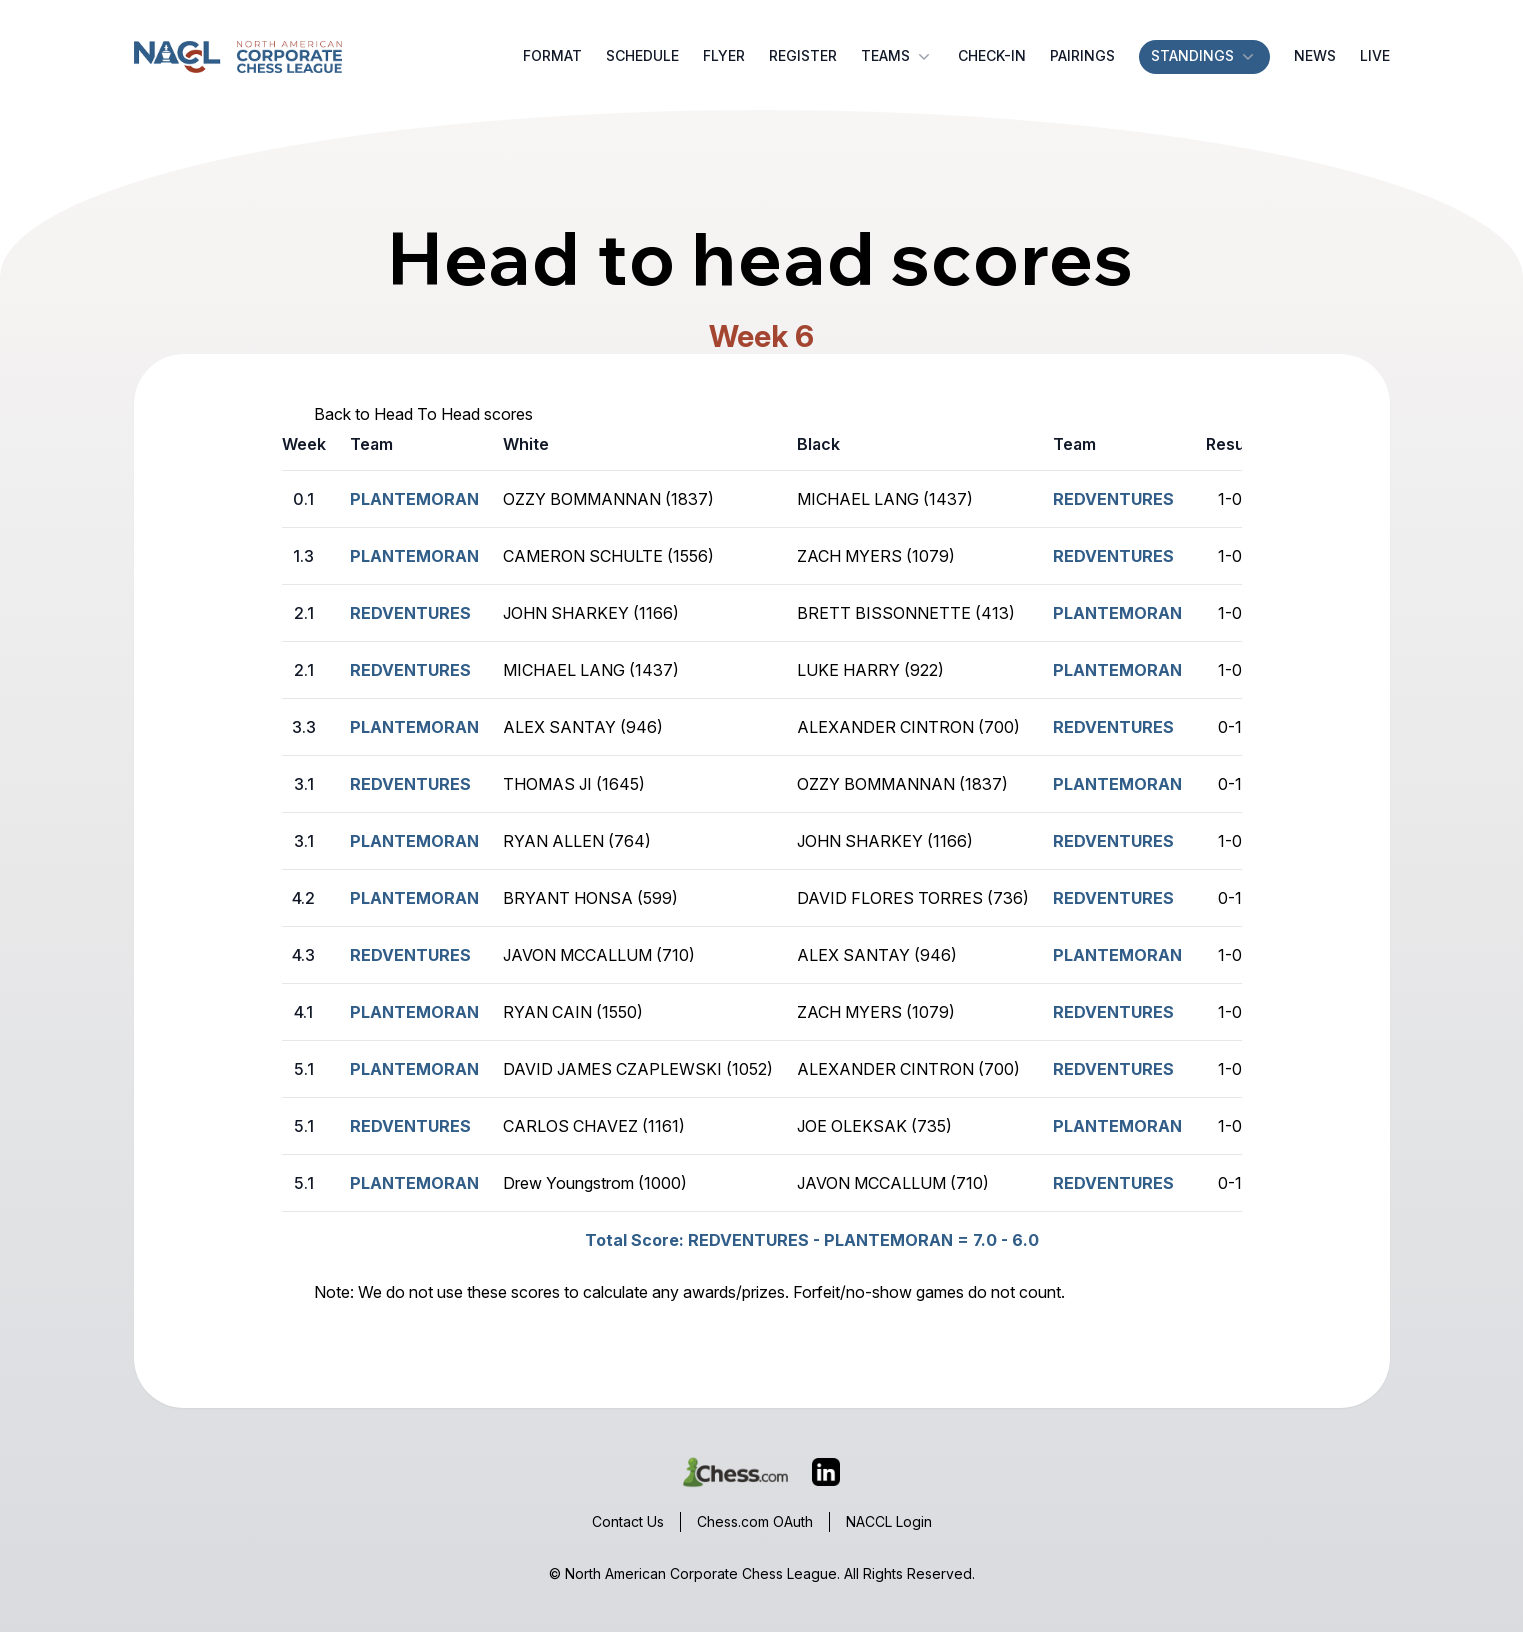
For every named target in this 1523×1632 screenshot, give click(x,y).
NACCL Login (889, 1521)
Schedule (642, 55)
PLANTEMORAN (1117, 613)
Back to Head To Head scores (423, 414)
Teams (897, 56)
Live (1375, 55)
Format (552, 55)
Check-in (992, 55)
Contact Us (628, 1521)
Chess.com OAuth (755, 1521)
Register (803, 55)
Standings (1204, 56)
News (1315, 55)
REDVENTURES (1113, 499)
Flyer (724, 55)
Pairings (1082, 55)
